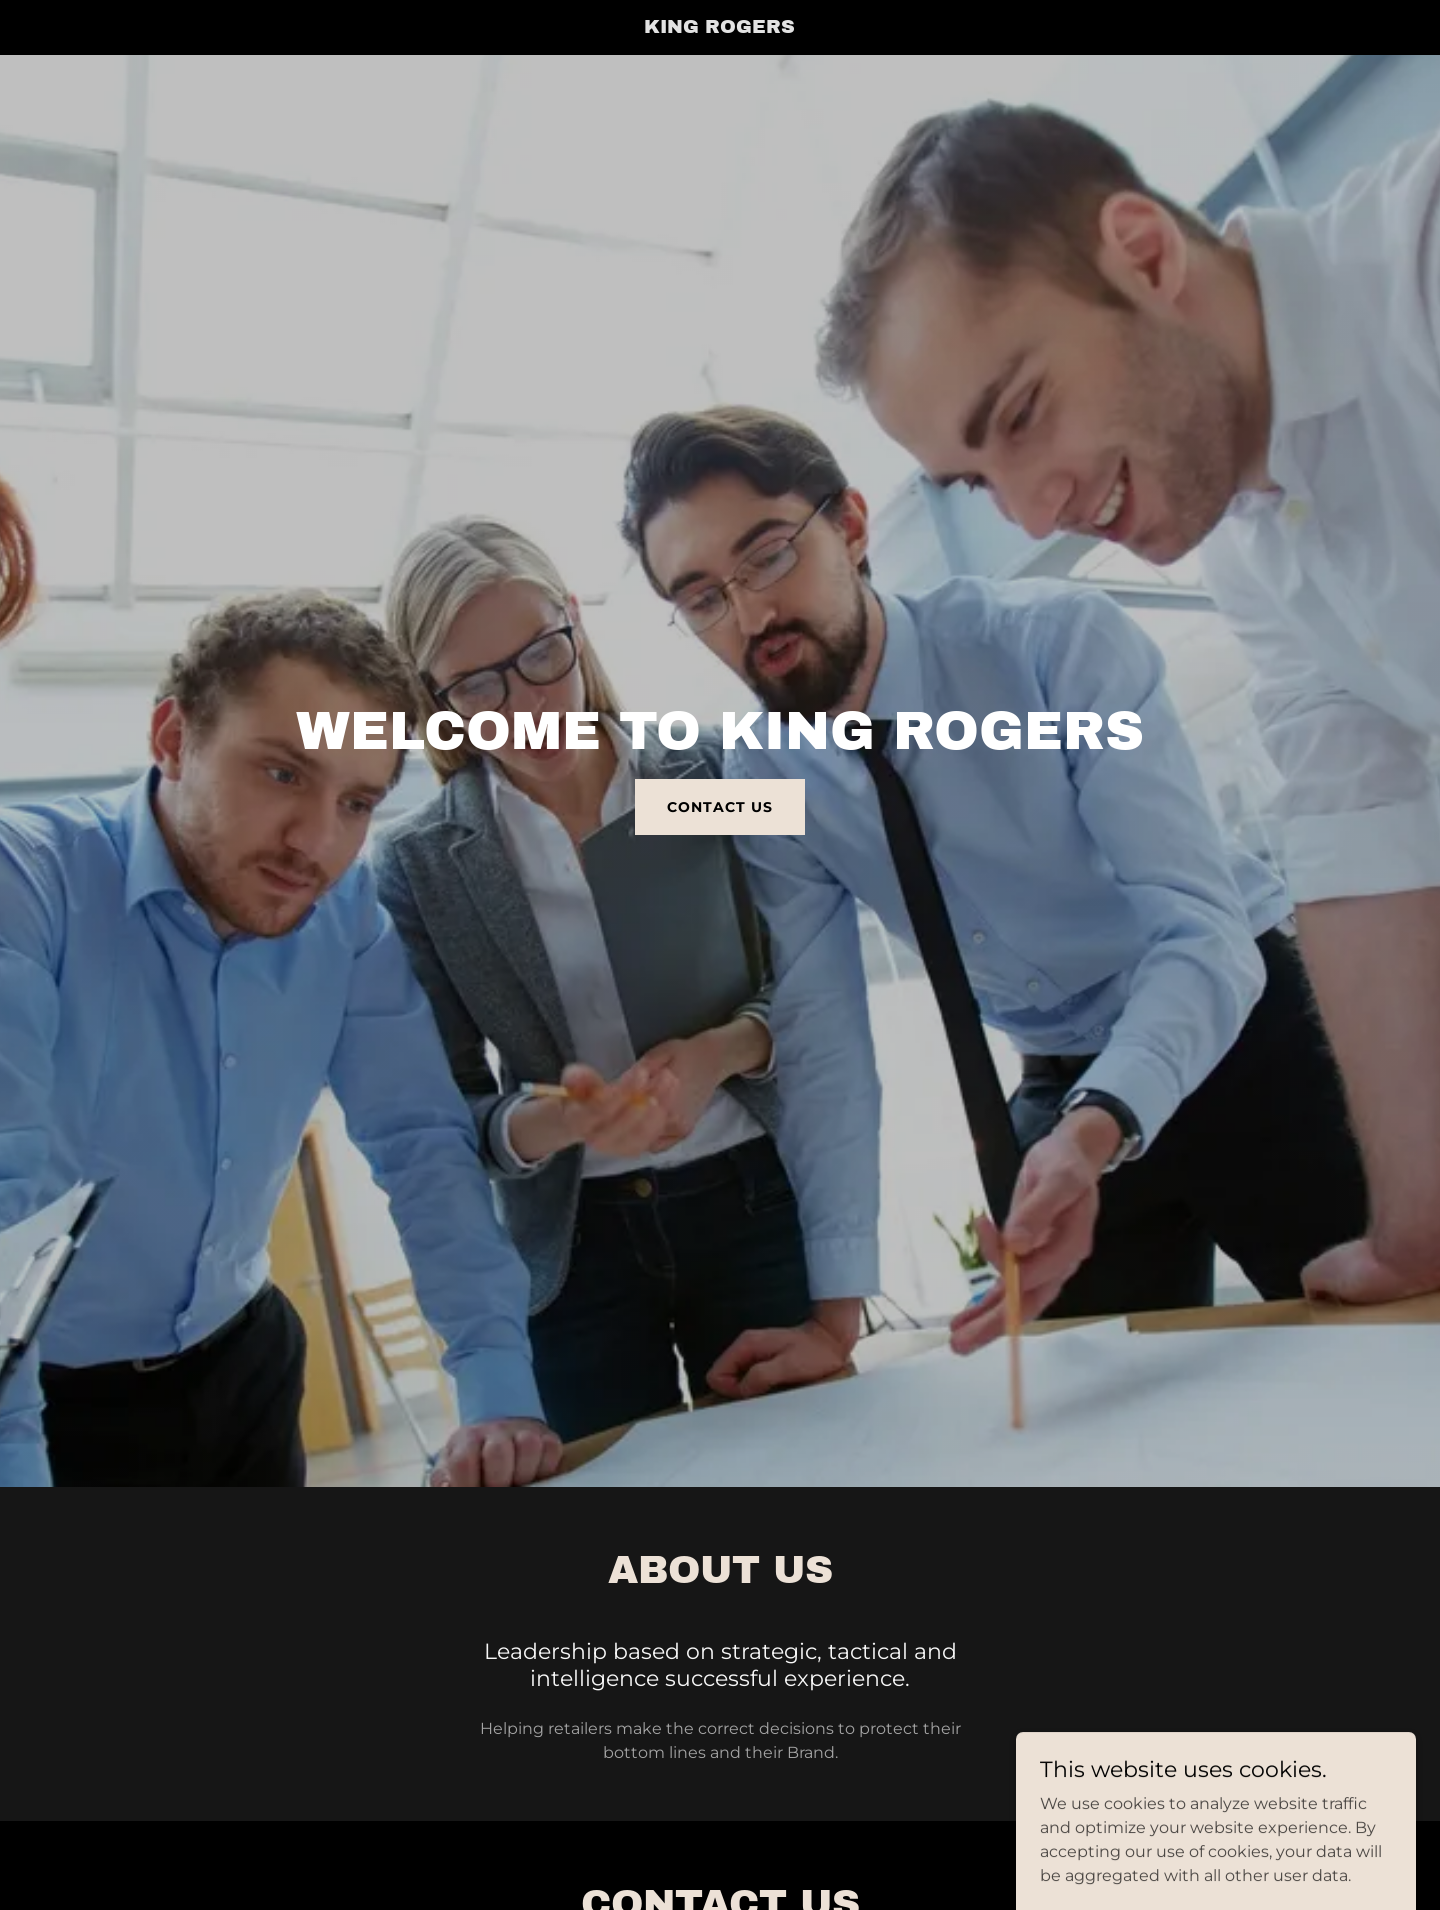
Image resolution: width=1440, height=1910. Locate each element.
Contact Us (720, 807)
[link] (720, 27)
